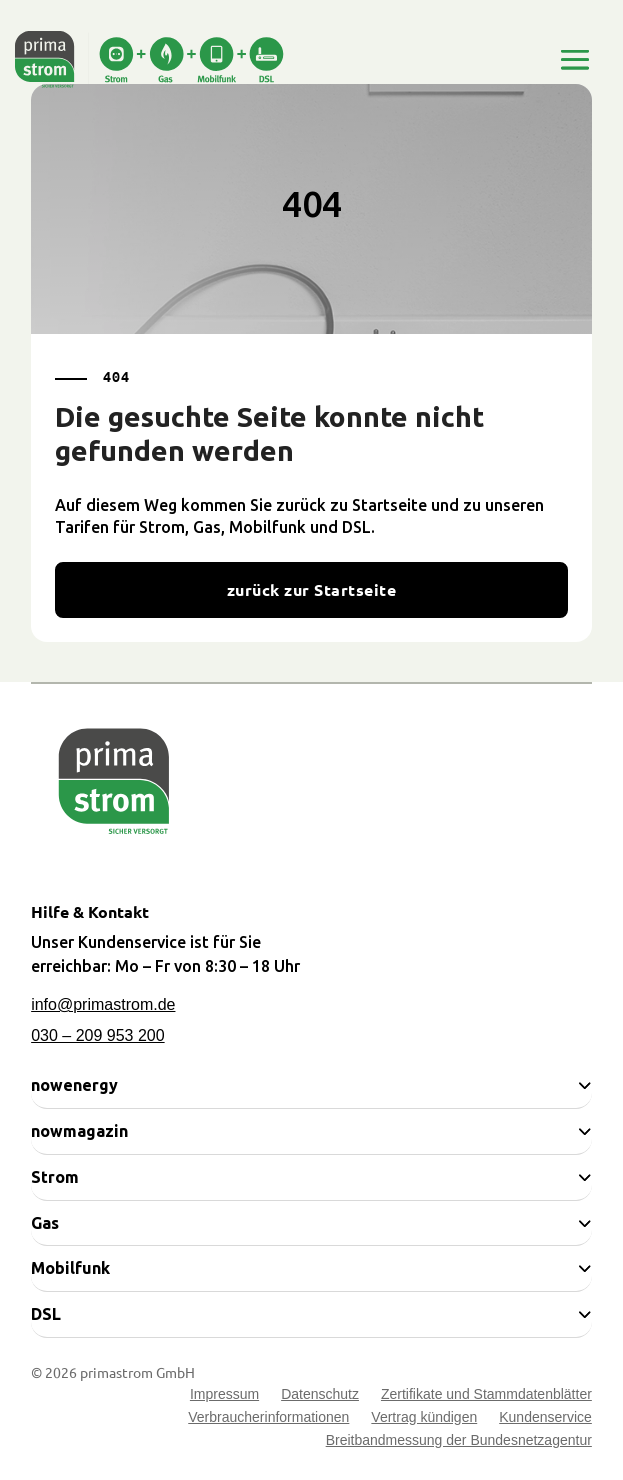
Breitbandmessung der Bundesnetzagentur (459, 1442)
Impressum (224, 1396)
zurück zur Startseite (311, 589)
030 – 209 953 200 (97, 1035)
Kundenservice (545, 1419)
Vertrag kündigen (424, 1419)
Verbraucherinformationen (268, 1419)
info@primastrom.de (103, 1004)
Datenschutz (320, 1396)
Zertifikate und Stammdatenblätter (486, 1396)
